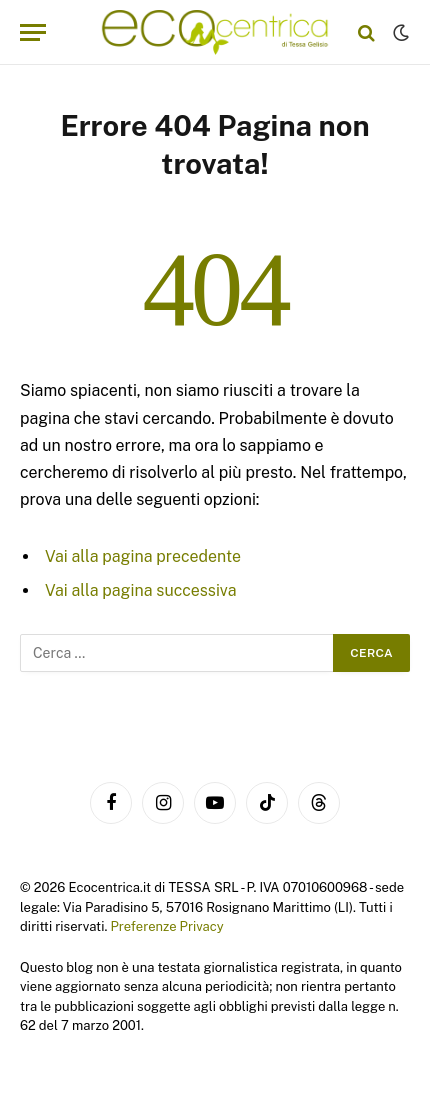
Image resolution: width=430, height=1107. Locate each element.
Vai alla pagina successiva (141, 590)
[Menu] (33, 32)
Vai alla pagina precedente (143, 556)
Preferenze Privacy (166, 926)
